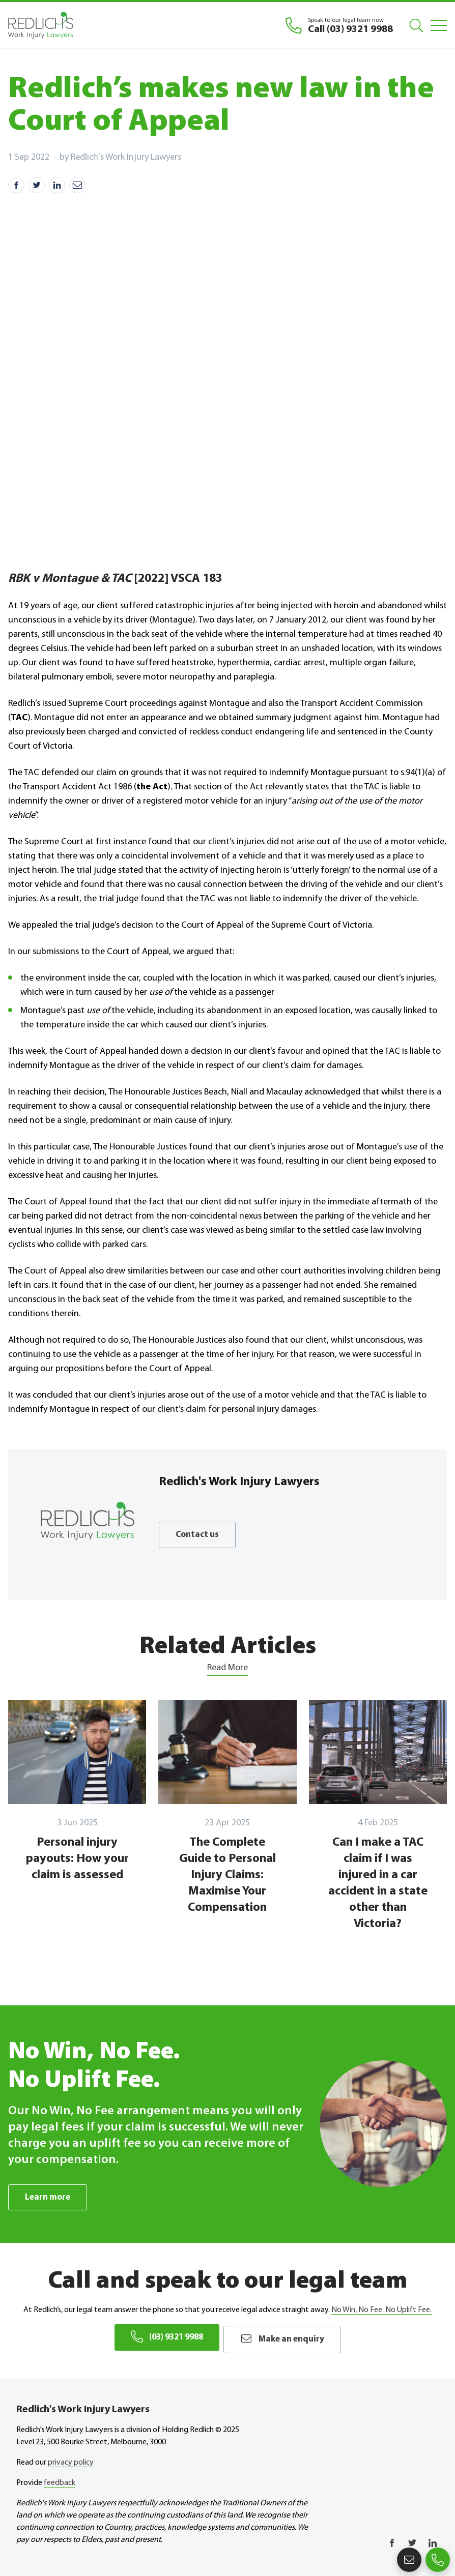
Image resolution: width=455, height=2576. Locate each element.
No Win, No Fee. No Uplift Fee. (381, 2310)
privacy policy (71, 2460)
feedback (59, 2480)
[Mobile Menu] (439, 25)
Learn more (49, 2197)
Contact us (198, 1534)
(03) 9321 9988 (162, 2337)
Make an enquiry (287, 2337)
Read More (227, 1668)
